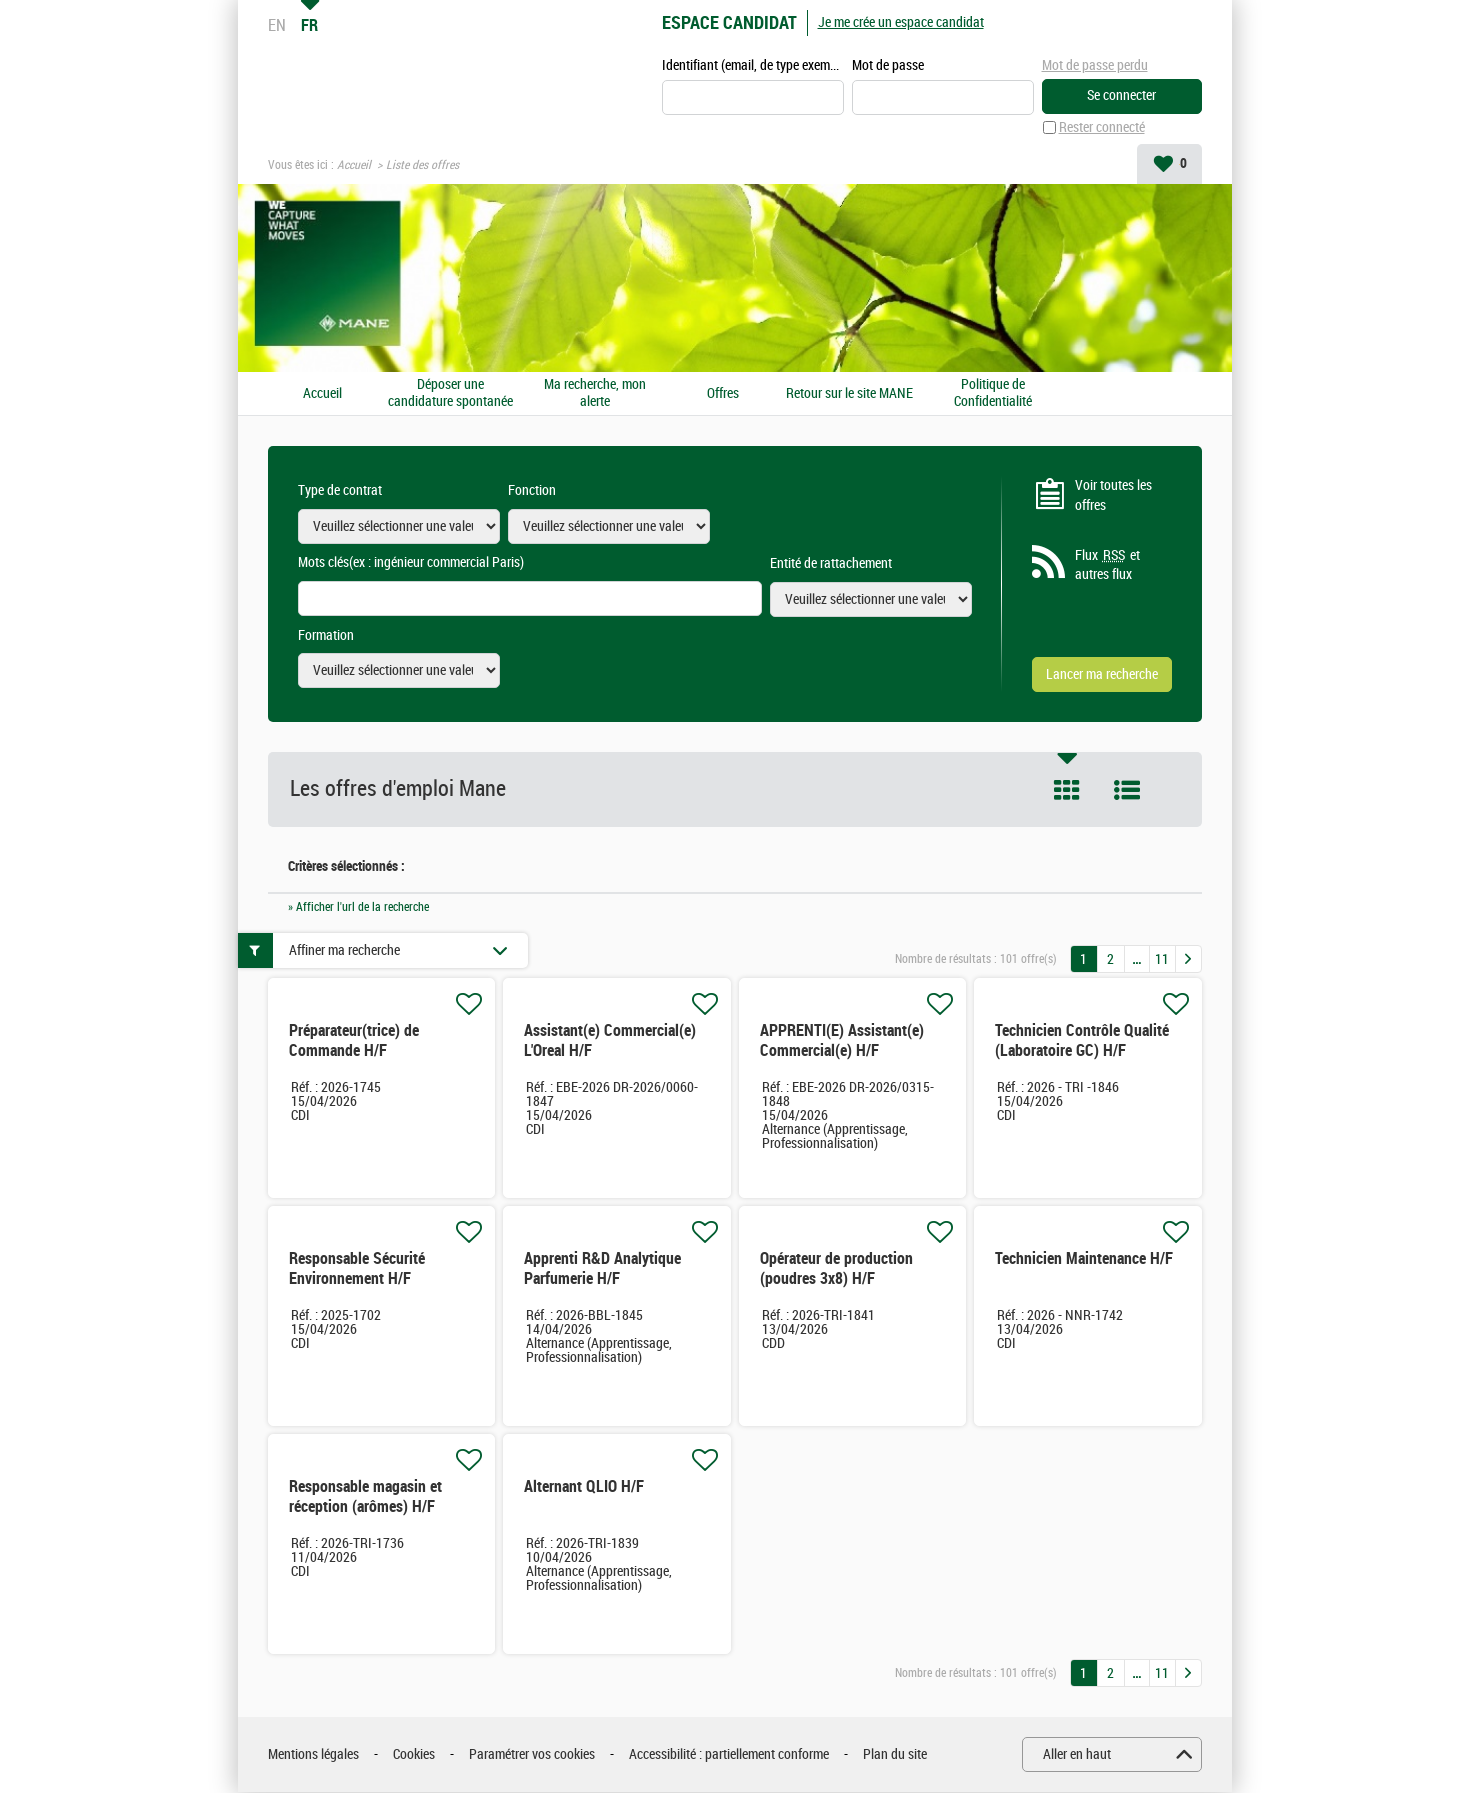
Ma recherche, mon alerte (595, 394)
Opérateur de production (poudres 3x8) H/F (836, 1269)
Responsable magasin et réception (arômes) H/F (365, 1497)
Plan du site (895, 1755)
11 (1162, 959)
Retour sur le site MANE (849, 394)
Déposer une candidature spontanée (450, 394)
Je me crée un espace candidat (901, 22)
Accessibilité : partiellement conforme (729, 1755)
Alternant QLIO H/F (584, 1487)
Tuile (1067, 791)
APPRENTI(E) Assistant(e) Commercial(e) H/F (842, 1041)
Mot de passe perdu (1095, 65)
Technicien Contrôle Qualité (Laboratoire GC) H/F (1082, 1041)
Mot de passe (888, 66)
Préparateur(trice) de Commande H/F (354, 1041)
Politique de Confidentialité (993, 394)
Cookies (414, 1755)
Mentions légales (313, 1755)
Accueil (354, 166)
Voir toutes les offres (1113, 496)
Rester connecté (1102, 128)
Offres (723, 394)
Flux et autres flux (1107, 566)
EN (277, 25)
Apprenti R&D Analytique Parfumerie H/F (602, 1269)
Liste (1127, 791)
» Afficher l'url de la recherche (358, 907)
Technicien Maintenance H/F (1084, 1259)
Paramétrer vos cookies (532, 1755)
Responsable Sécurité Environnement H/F (357, 1269)
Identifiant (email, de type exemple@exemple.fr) (753, 66)
